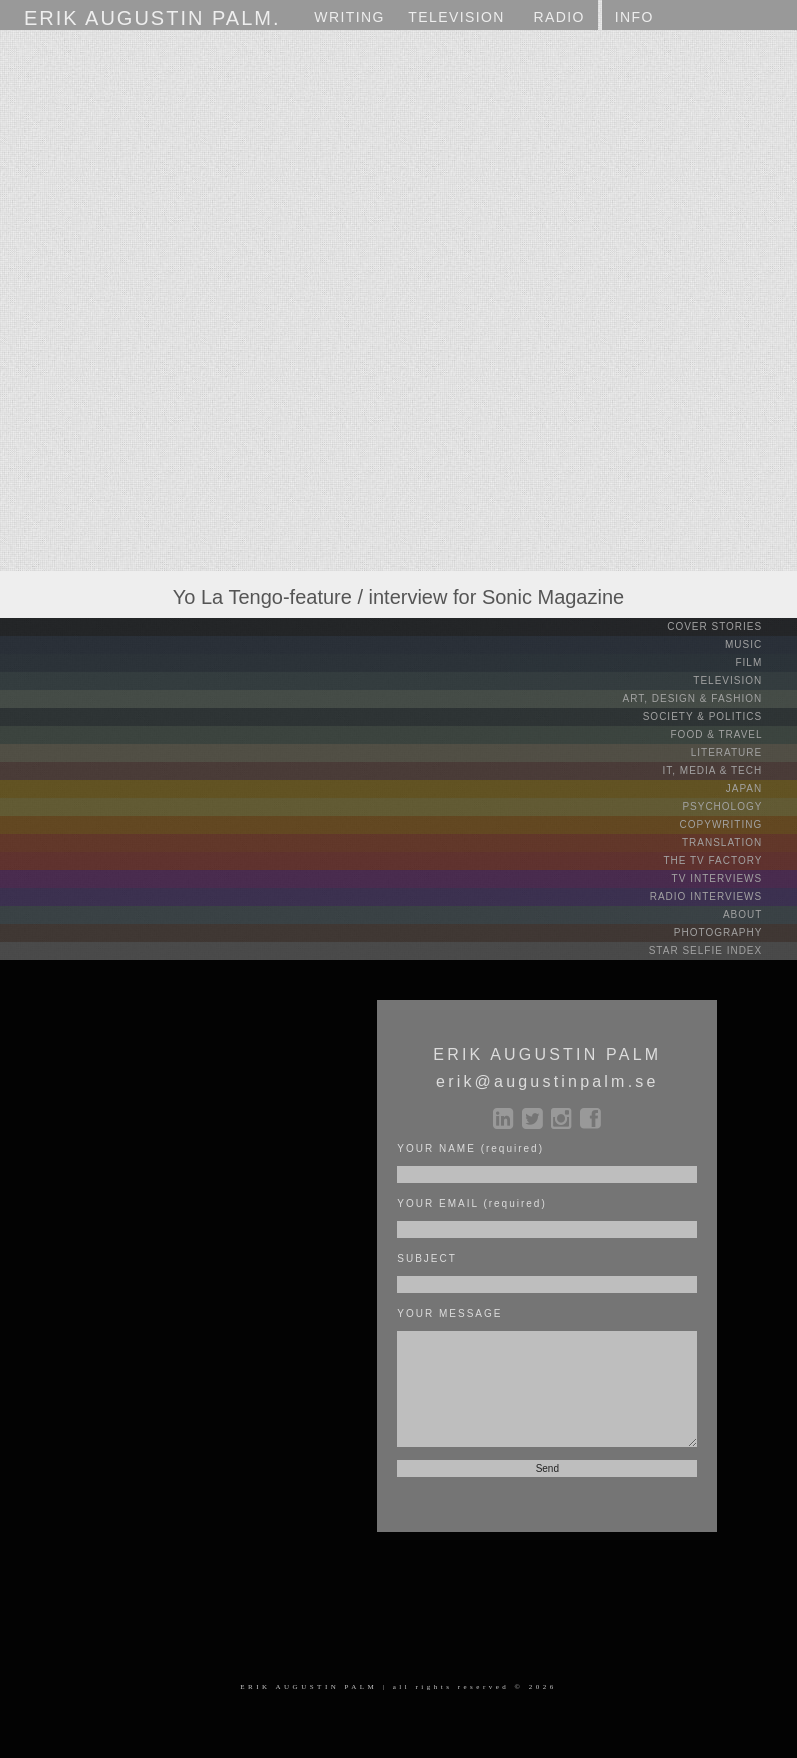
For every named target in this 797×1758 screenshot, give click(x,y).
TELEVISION (743, 680)
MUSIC (759, 644)
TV (456, 17)
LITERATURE (742, 752)
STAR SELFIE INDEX (721, 950)
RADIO (558, 17)
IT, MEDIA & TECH (728, 770)
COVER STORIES (730, 626)
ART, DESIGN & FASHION (707, 698)
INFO (634, 17)
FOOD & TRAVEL (732, 734)
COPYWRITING (736, 824)
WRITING (349, 17)
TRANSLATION (737, 842)
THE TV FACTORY (728, 860)
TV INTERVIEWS (732, 878)
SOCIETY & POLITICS (718, 716)
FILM (764, 662)
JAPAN (759, 788)
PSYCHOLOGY (737, 806)
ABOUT (758, 914)
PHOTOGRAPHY (733, 932)
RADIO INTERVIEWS (721, 896)
